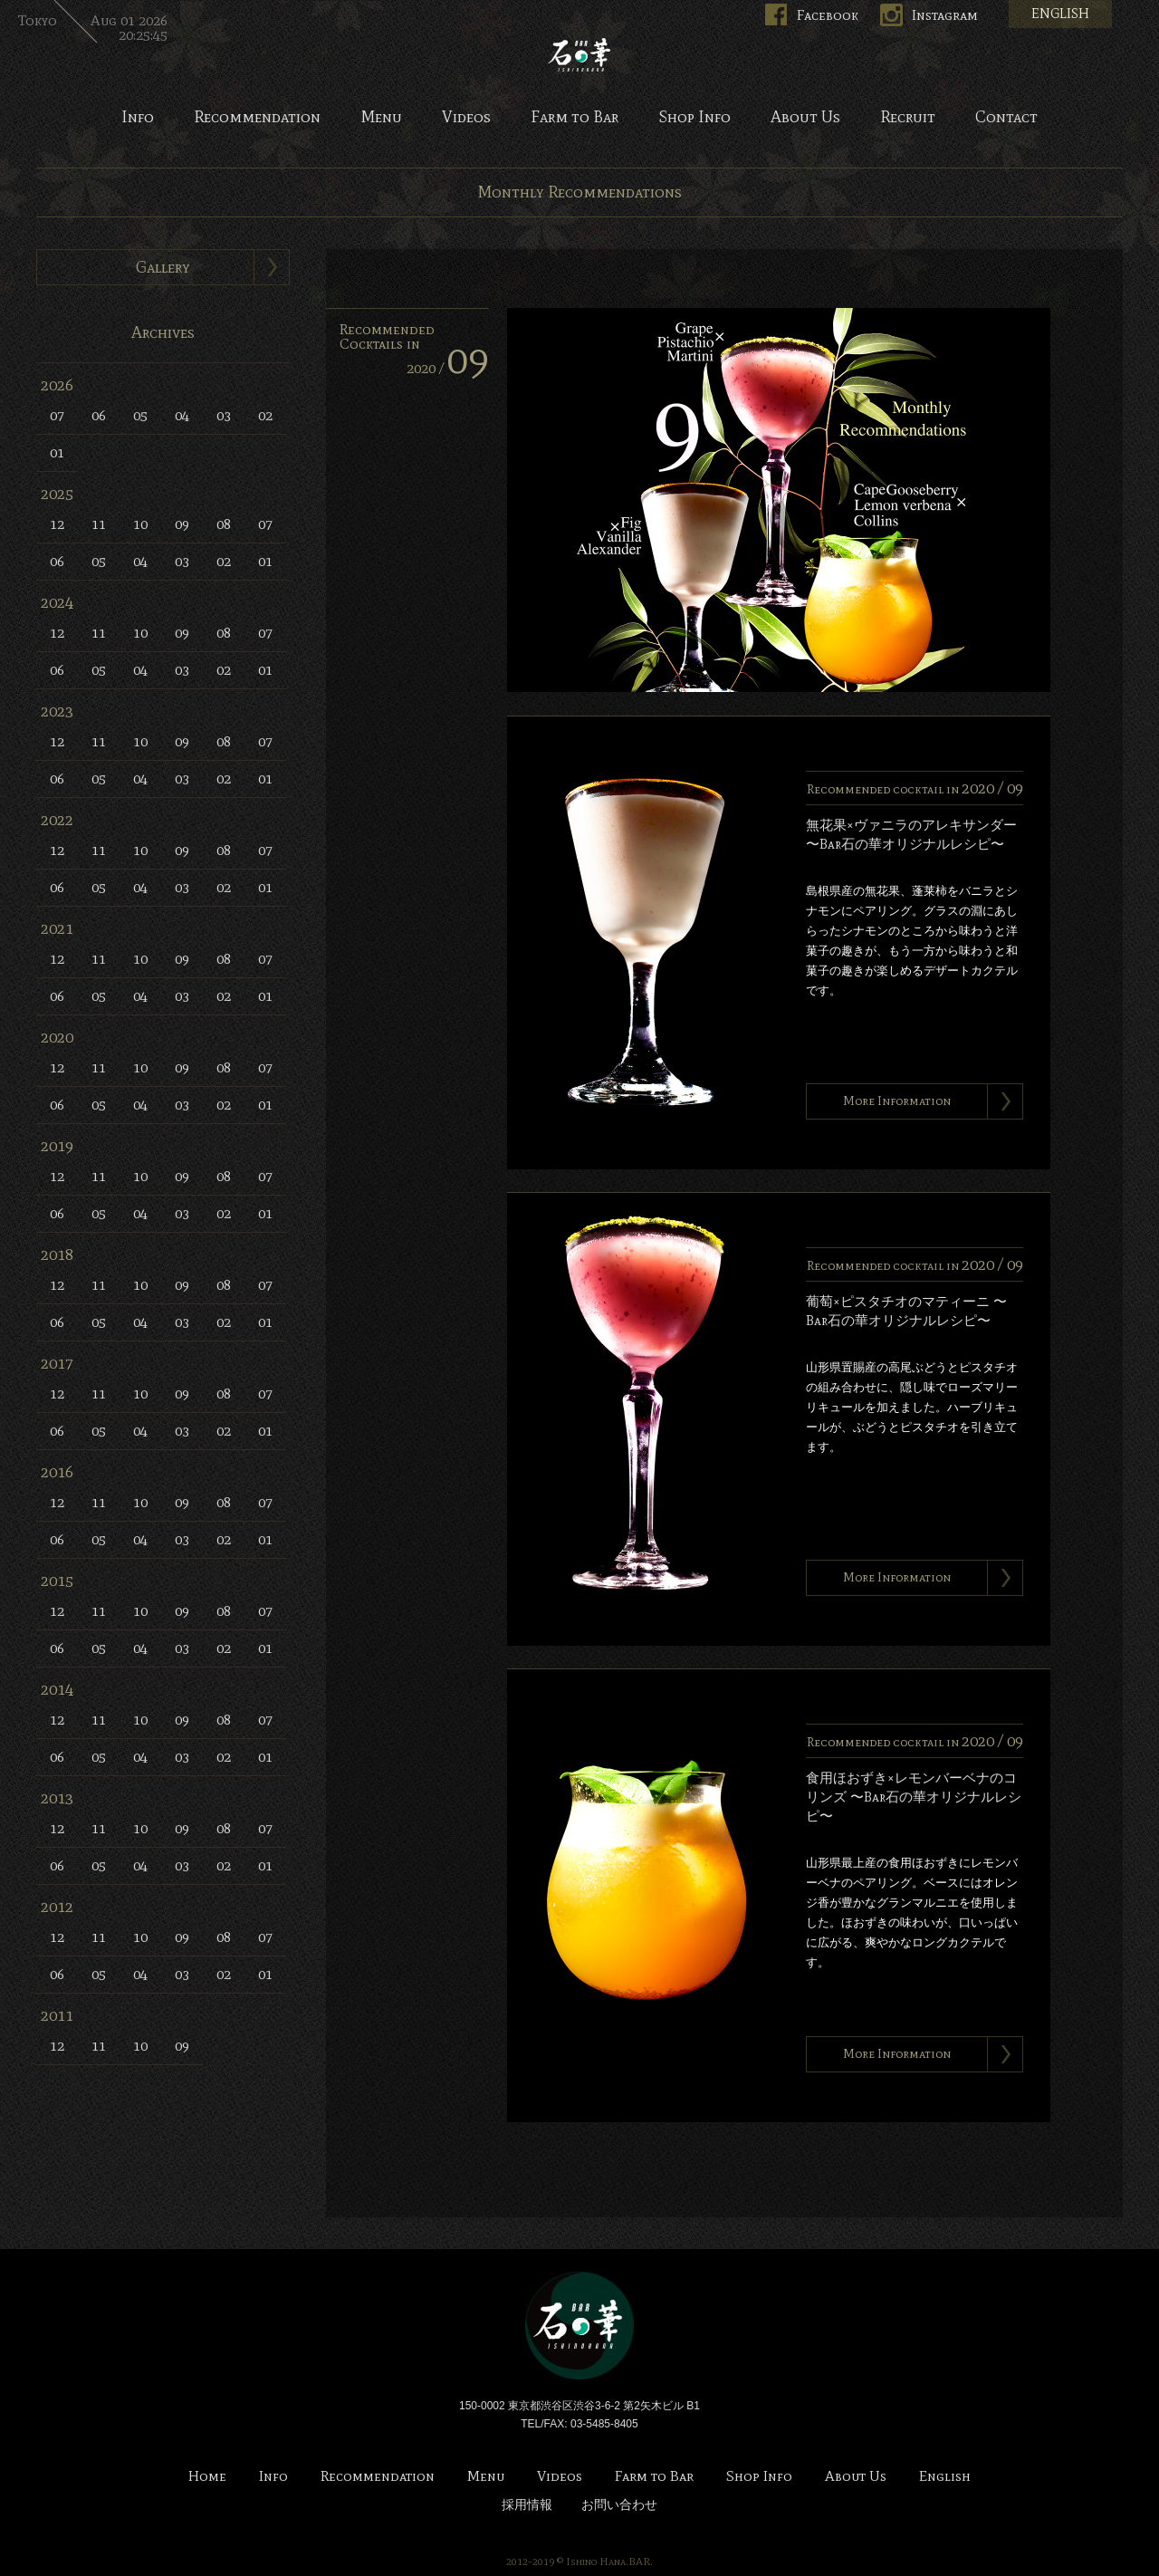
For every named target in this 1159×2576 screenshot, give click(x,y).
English (945, 2477)
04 (182, 415)
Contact (1006, 118)
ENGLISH (1060, 13)
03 (223, 415)
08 (223, 524)
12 (57, 524)
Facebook (827, 15)
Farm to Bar (574, 118)
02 (265, 415)
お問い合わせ (619, 2505)
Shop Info (694, 118)
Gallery (163, 267)
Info (137, 118)
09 (182, 524)
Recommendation (257, 118)
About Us (805, 118)
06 (98, 415)
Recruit (907, 118)
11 (98, 524)
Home (207, 2477)
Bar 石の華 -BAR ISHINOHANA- (579, 54)
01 (57, 452)
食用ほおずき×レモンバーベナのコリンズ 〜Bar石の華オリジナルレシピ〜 (913, 1797)
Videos (466, 118)
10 (140, 524)
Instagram (945, 15)
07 (57, 415)
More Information (897, 1101)
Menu (381, 118)
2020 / (448, 368)
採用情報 (527, 2505)
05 (140, 415)
